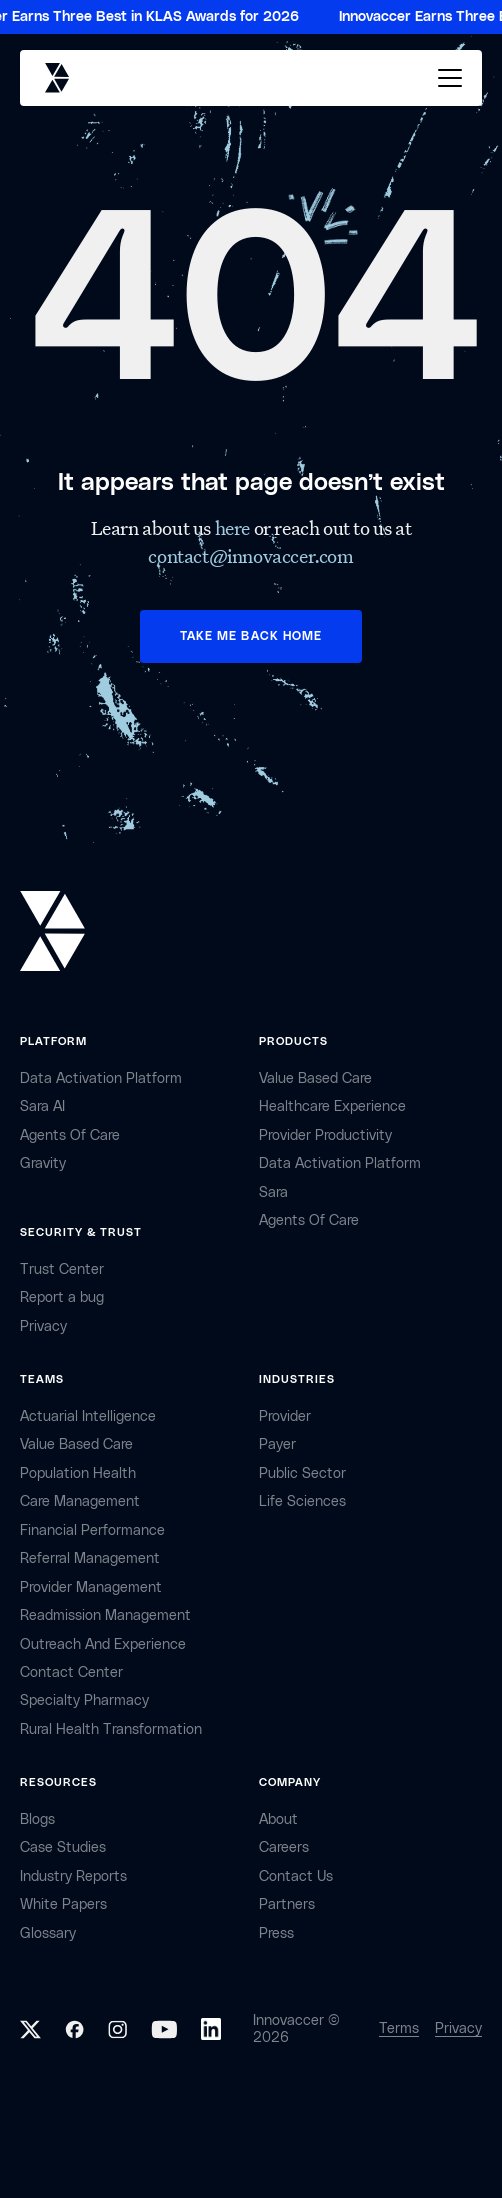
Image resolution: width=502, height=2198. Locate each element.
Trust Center (62, 1269)
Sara (273, 1192)
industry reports (73, 1876)
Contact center (71, 1672)
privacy (43, 1326)
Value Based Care (315, 1078)
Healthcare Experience (332, 1106)
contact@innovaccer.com (250, 556)
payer (277, 1444)
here (234, 528)
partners (287, 1904)
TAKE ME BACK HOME (251, 636)
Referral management (90, 1558)
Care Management (80, 1501)
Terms (399, 2028)
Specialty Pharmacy (84, 1700)
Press (276, 1933)
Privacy (458, 2028)
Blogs (37, 1819)
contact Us (296, 1876)
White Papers (63, 1904)
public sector (302, 1473)
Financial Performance (92, 1530)
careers (284, 1847)
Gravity (43, 1163)
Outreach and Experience (103, 1644)
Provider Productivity (325, 1135)
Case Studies (63, 1847)
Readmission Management (105, 1615)
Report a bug (62, 1297)
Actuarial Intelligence (88, 1416)
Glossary (48, 1933)
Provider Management (91, 1587)
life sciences (302, 1501)
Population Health (78, 1473)
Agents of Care (70, 1135)
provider (285, 1416)
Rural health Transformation (111, 1729)
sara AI (42, 1106)
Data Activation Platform (101, 1078)
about (278, 1819)
